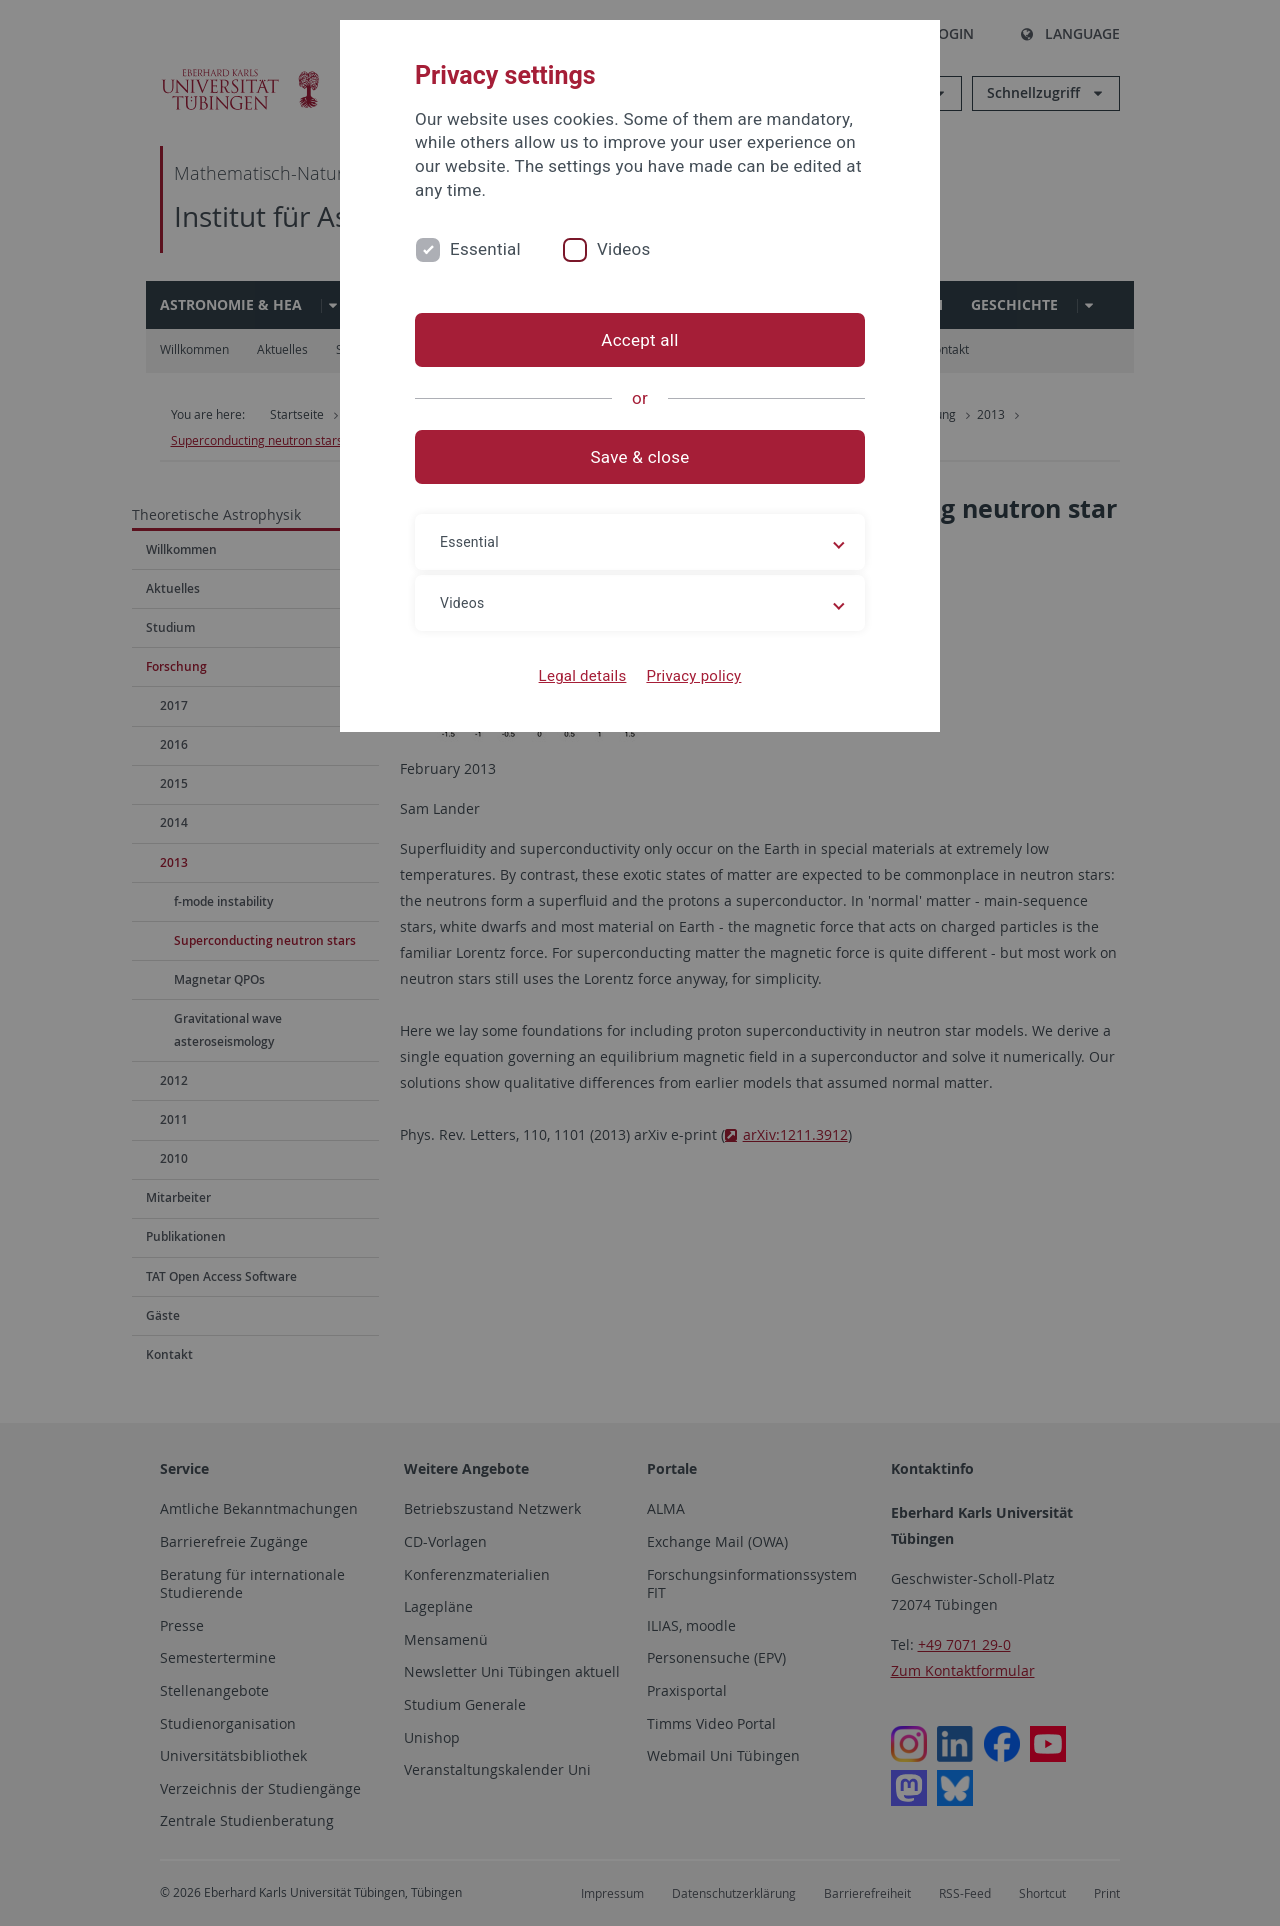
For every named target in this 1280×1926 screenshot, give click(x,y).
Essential (485, 249)
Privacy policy (693, 676)
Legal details (583, 676)
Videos (624, 249)
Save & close (640, 457)
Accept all (639, 340)
